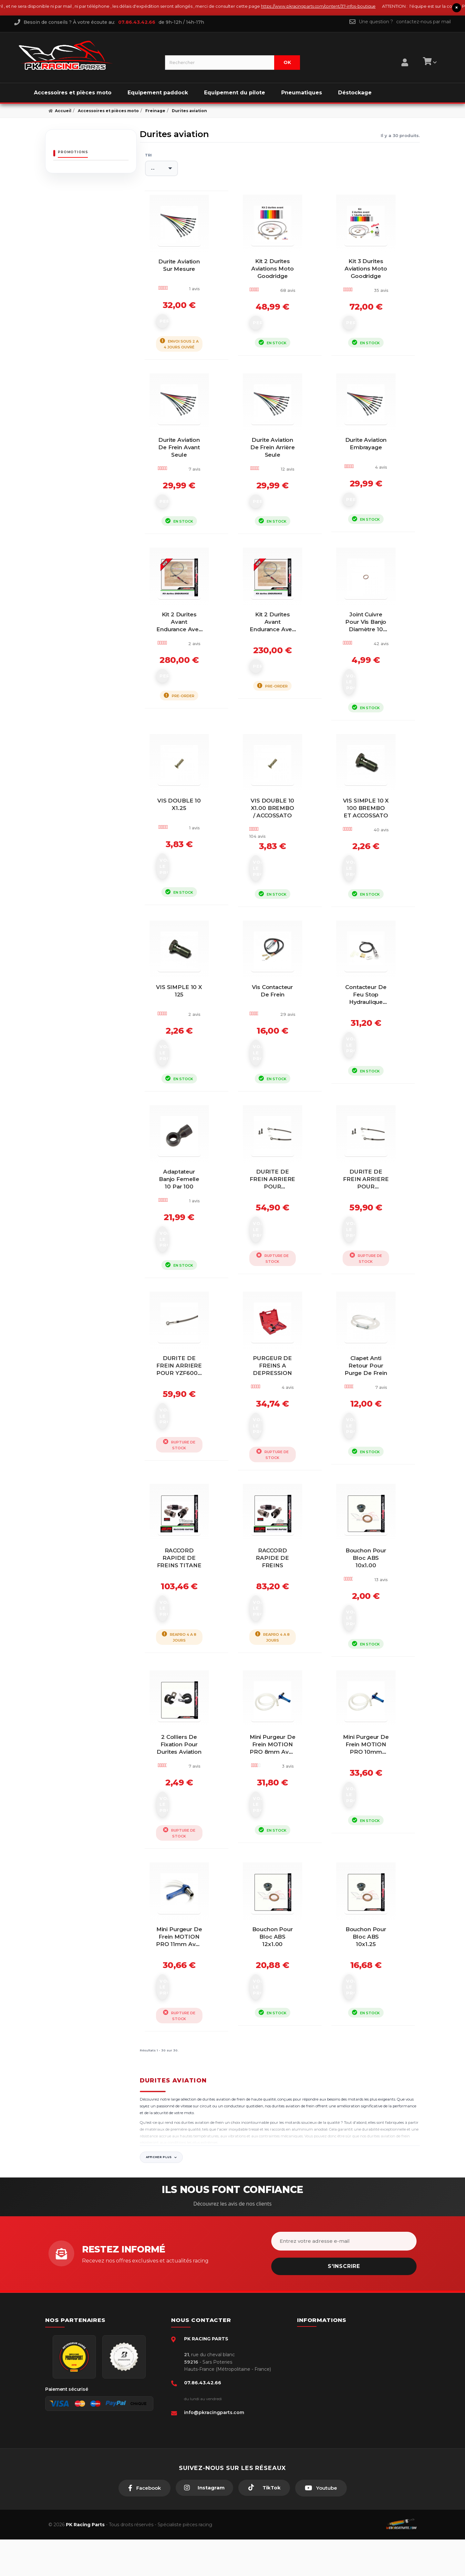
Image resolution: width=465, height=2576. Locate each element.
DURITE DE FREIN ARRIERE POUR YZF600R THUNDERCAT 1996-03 (186, 1430)
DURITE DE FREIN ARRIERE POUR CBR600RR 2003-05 (279, 1241)
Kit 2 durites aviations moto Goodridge (280, 285)
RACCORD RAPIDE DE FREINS (280, 1615)
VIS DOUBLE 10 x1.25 (186, 854)
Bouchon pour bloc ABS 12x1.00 (279, 1994)
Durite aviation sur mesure (186, 285)
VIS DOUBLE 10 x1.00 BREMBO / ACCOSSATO (279, 858)
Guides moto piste (328, 2441)
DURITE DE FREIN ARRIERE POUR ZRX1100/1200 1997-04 (373, 1241)
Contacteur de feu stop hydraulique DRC (373, 1049)
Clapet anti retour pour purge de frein (373, 1426)
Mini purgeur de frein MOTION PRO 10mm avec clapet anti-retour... (373, 1808)
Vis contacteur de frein (279, 1045)
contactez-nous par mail (423, 22)
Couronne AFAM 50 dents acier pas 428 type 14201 (105, 181)
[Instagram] (204, 2524)
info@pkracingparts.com (214, 2449)
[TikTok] (264, 2524)
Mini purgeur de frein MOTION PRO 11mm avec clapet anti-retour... (186, 1998)
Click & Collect (324, 2431)
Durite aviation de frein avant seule (186, 479)
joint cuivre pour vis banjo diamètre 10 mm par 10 (373, 671)
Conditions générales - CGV (338, 2382)
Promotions (73, 152)
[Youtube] (321, 2524)
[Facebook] (144, 2524)
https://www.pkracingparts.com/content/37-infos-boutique (381, 6)
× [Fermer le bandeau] (456, 8)
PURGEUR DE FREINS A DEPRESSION (280, 1426)
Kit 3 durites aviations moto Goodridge (373, 285)
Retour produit (325, 2412)
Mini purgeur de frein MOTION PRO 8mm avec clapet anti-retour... (279, 1808)
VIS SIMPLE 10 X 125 (186, 1045)
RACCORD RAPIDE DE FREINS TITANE (186, 1615)
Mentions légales (327, 2402)
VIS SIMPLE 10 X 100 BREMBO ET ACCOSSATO (373, 862)
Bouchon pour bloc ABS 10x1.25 (373, 1994)
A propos (319, 2421)
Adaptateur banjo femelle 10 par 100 (186, 1238)
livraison (317, 2392)
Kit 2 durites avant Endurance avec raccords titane (186, 671)
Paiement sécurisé (329, 2372)
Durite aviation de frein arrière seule (279, 479)
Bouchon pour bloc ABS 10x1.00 (373, 1615)
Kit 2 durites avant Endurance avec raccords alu (279, 671)
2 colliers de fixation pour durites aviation (186, 1804)
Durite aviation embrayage (373, 479)
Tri (148, 155)
